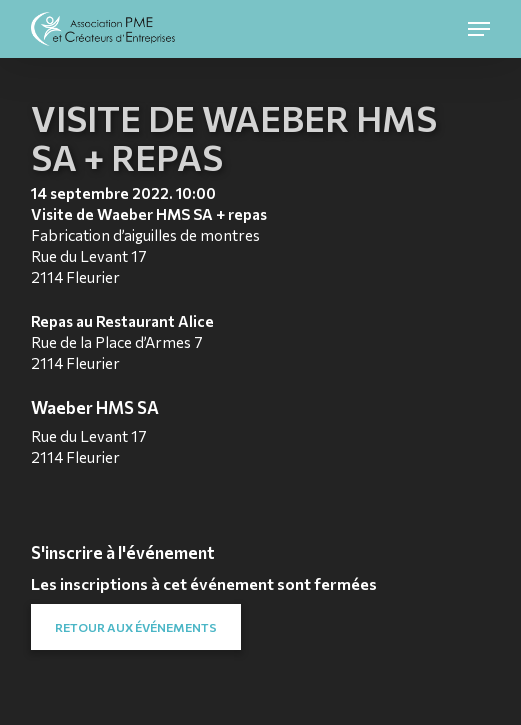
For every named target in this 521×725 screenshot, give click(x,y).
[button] (479, 29)
